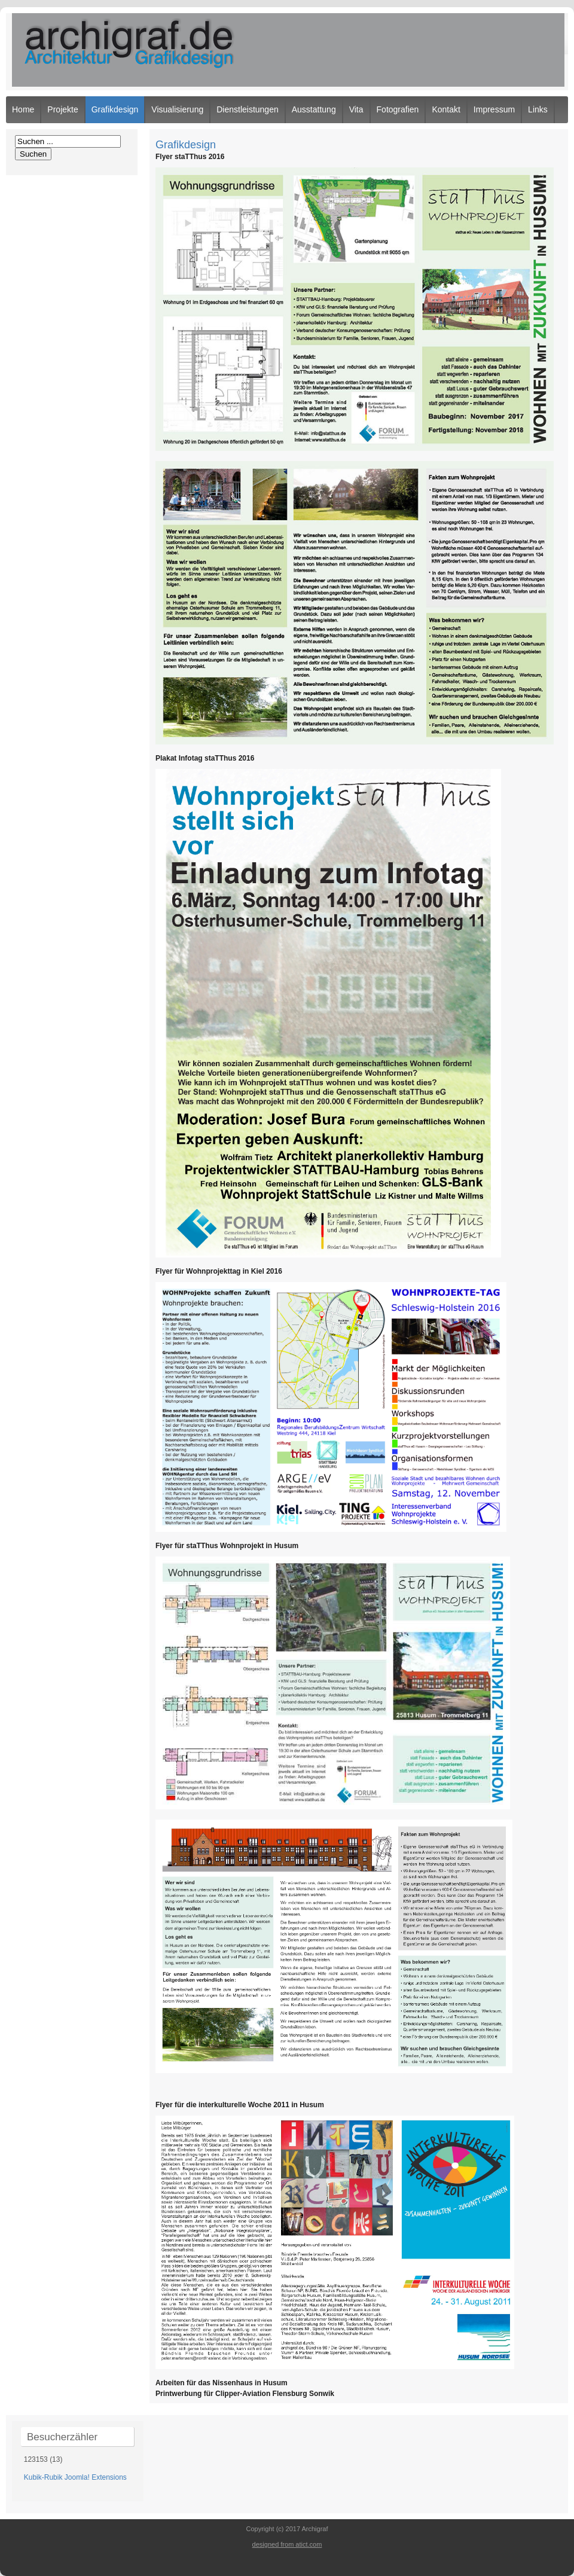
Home (23, 109)
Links (538, 109)
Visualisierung (177, 109)
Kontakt (446, 109)
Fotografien (398, 109)
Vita (356, 109)
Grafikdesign (115, 109)
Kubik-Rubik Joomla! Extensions (75, 2477)
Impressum (494, 109)
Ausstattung (314, 109)
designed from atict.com (287, 2544)
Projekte (62, 109)
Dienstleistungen (247, 109)
